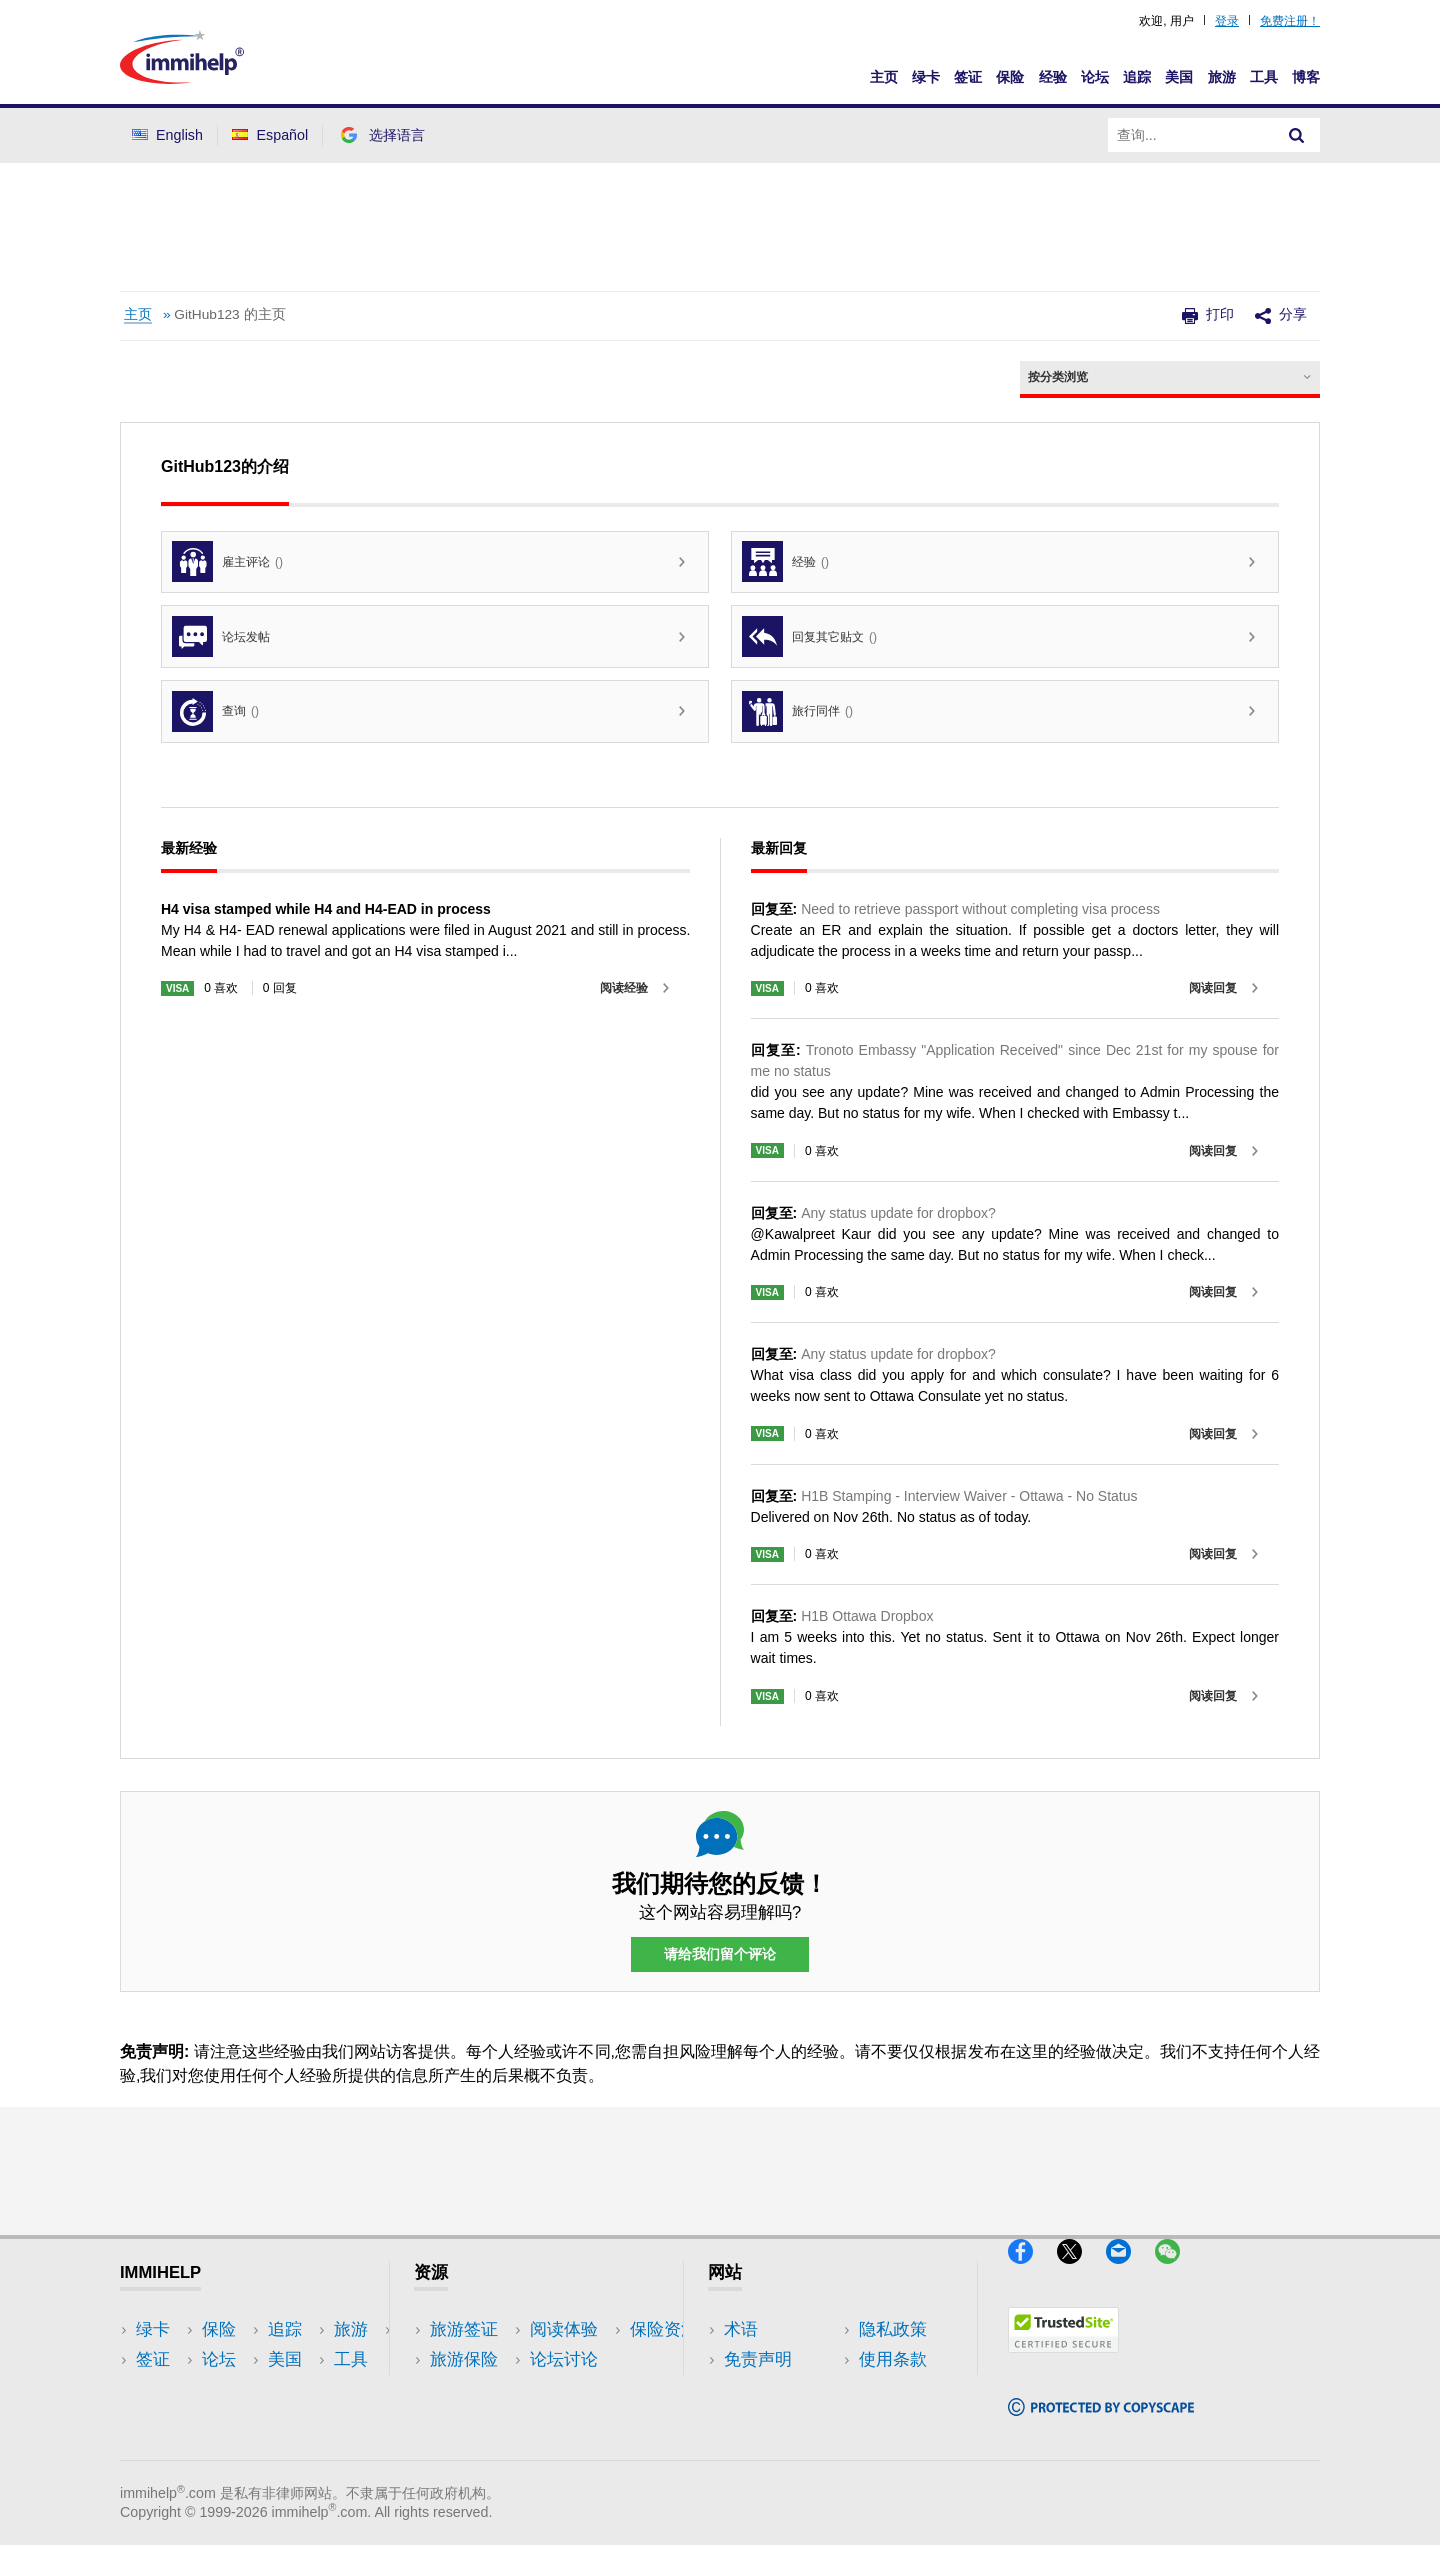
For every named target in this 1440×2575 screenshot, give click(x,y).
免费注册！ (1290, 21)
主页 (884, 77)
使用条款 (758, 2419)
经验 (1053, 77)
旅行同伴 (797, 711)
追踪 (1137, 77)
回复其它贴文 (809, 636)
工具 (1264, 77)
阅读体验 (464, 2389)
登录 (1227, 21)
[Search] (1297, 135)
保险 (1010, 77)
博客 (1306, 77)
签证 (968, 77)
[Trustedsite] (1063, 2361)
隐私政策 (758, 2389)
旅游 (1222, 77)
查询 (215, 711)
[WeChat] (1177, 2272)
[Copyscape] (1101, 2424)
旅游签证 (464, 2329)
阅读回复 (1213, 988)
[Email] (1130, 2272)
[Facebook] (1032, 2272)
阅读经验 (624, 988)
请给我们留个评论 (720, 1955)
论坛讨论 (464, 2419)
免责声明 (758, 2359)
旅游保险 (464, 2359)
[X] (1081, 2272)
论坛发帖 (221, 636)
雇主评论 (227, 561)
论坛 (1095, 77)
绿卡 (926, 77)
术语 (741, 2329)
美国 (1179, 77)
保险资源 (464, 2449)
